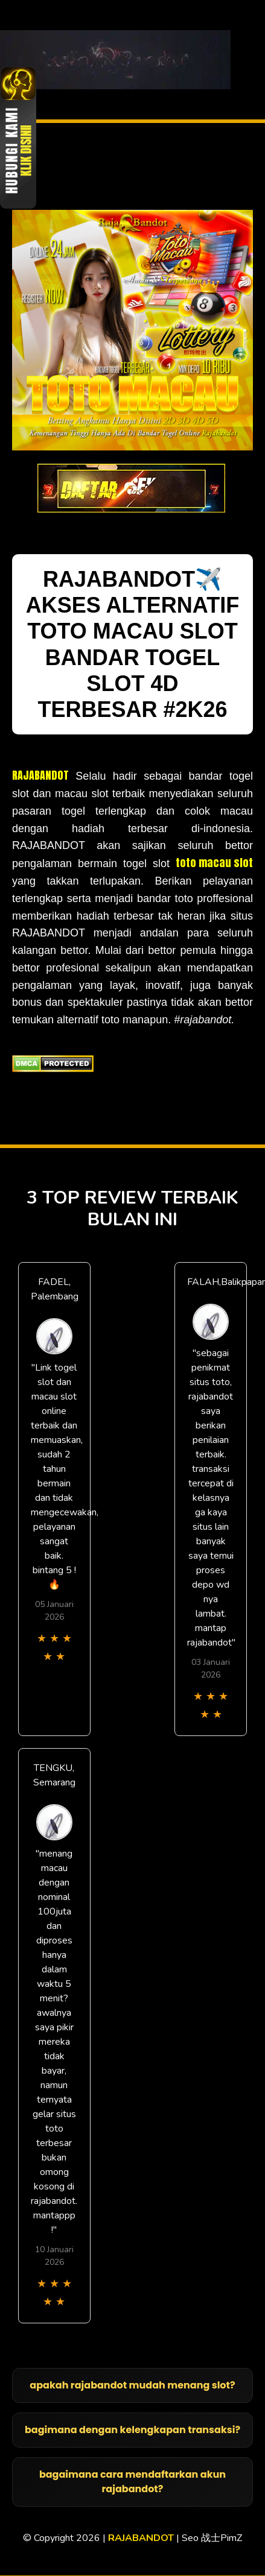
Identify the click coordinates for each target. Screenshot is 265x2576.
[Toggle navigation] (255, 60)
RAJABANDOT (40, 775)
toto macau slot (214, 862)
